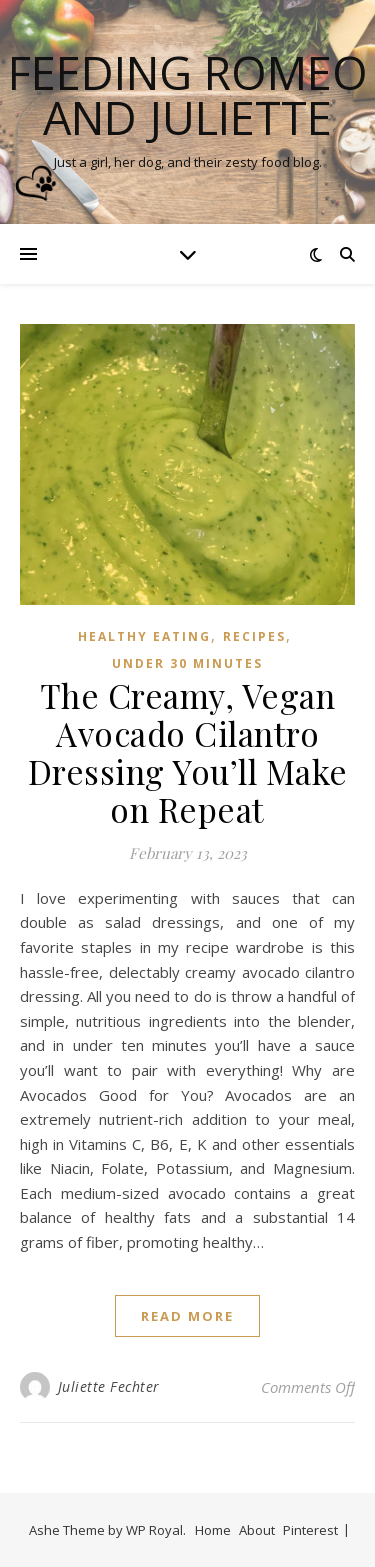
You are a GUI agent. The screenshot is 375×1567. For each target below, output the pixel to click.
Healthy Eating (144, 636)
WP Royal (154, 1530)
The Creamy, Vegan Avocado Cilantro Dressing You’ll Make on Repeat (188, 752)
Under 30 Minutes (187, 663)
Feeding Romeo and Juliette (188, 95)
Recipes (254, 636)
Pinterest (310, 1530)
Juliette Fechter (109, 1386)
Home (213, 1530)
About (257, 1530)
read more (187, 1316)
